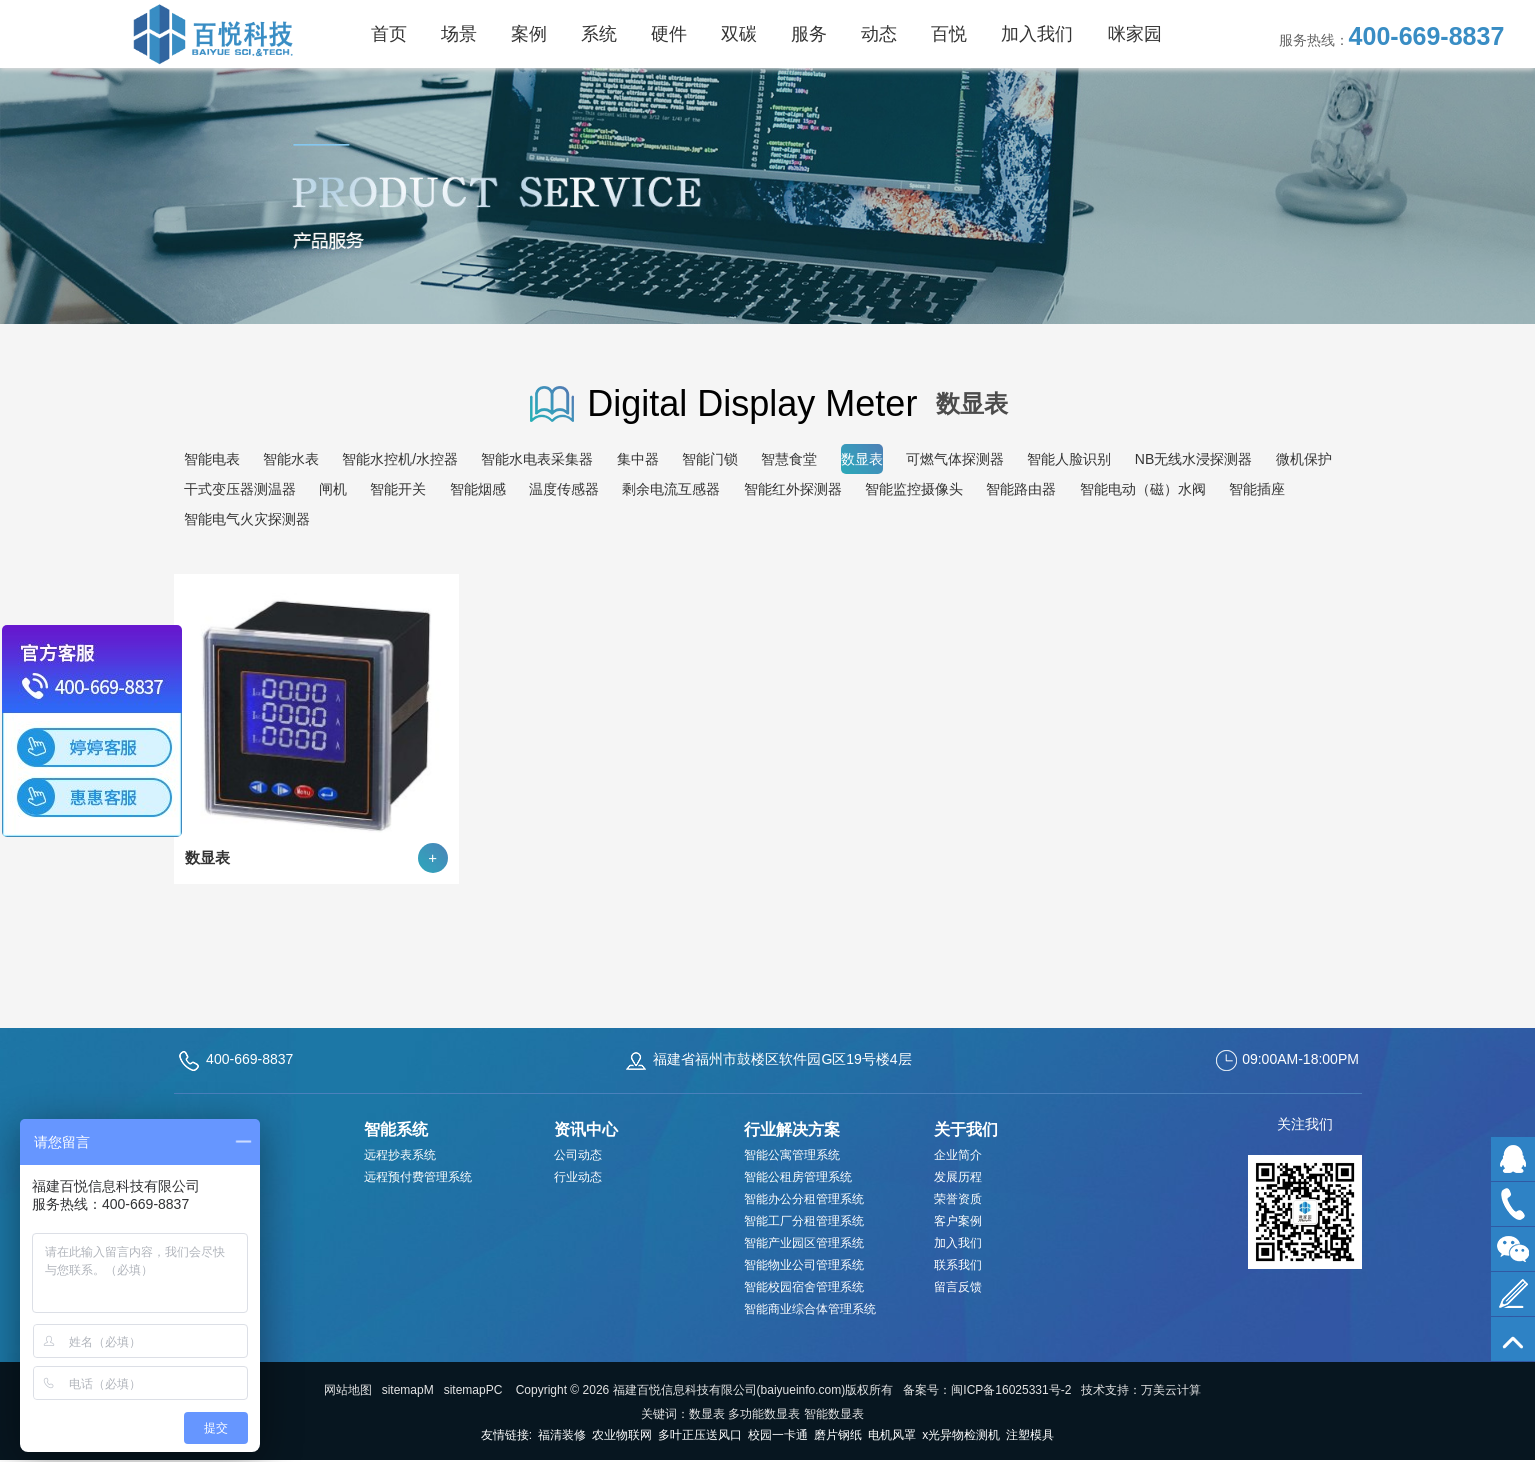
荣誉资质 (958, 1199)
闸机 (333, 489)
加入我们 (958, 1243)
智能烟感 (478, 489)
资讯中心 (586, 1129)
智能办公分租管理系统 (804, 1199)
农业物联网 (622, 1435)
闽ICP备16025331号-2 (1011, 1390)
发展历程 (958, 1177)
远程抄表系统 (400, 1155)
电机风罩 (892, 1435)
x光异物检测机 (961, 1435)
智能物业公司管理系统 (804, 1265)
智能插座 (1257, 489)
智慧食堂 (789, 459)
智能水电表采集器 (537, 459)
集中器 (638, 459)
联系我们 (958, 1265)
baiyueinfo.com (801, 1390)
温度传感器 (564, 489)
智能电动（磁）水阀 (1143, 489)
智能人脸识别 (1069, 459)
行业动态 (578, 1177)
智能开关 (398, 489)
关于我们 (966, 1129)
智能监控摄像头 (914, 489)
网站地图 (348, 1390)
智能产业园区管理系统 (804, 1243)
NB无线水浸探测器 (1193, 459)
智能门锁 (710, 459)
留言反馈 (958, 1287)
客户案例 (958, 1221)
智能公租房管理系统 (798, 1177)
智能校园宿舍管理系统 (804, 1287)
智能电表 (212, 459)
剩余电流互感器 (671, 489)
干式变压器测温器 (240, 489)
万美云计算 (1171, 1390)
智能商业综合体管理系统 (810, 1309)
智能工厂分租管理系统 (804, 1221)
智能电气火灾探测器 (247, 519)
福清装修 (562, 1435)
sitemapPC (473, 1390)
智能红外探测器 (793, 489)
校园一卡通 (778, 1435)
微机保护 (1304, 459)
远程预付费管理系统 (418, 1177)
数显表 (862, 459)
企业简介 (958, 1155)
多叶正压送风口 (700, 1435)
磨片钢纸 (838, 1435)
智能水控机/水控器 (400, 459)
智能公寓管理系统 (792, 1155)
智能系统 (396, 1129)
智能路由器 (1021, 489)
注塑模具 (1030, 1435)
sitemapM (408, 1390)
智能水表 (291, 459)
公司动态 (578, 1155)
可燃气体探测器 (955, 459)
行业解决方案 (792, 1129)
